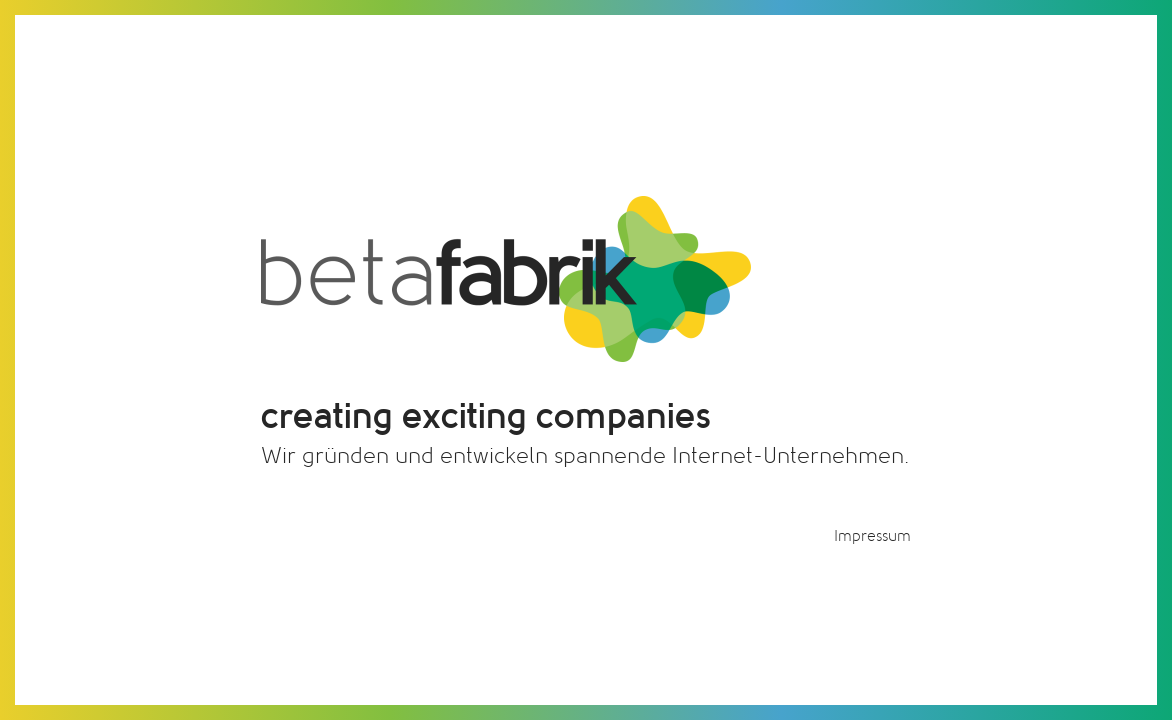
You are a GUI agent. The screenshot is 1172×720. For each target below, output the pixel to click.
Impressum (872, 536)
